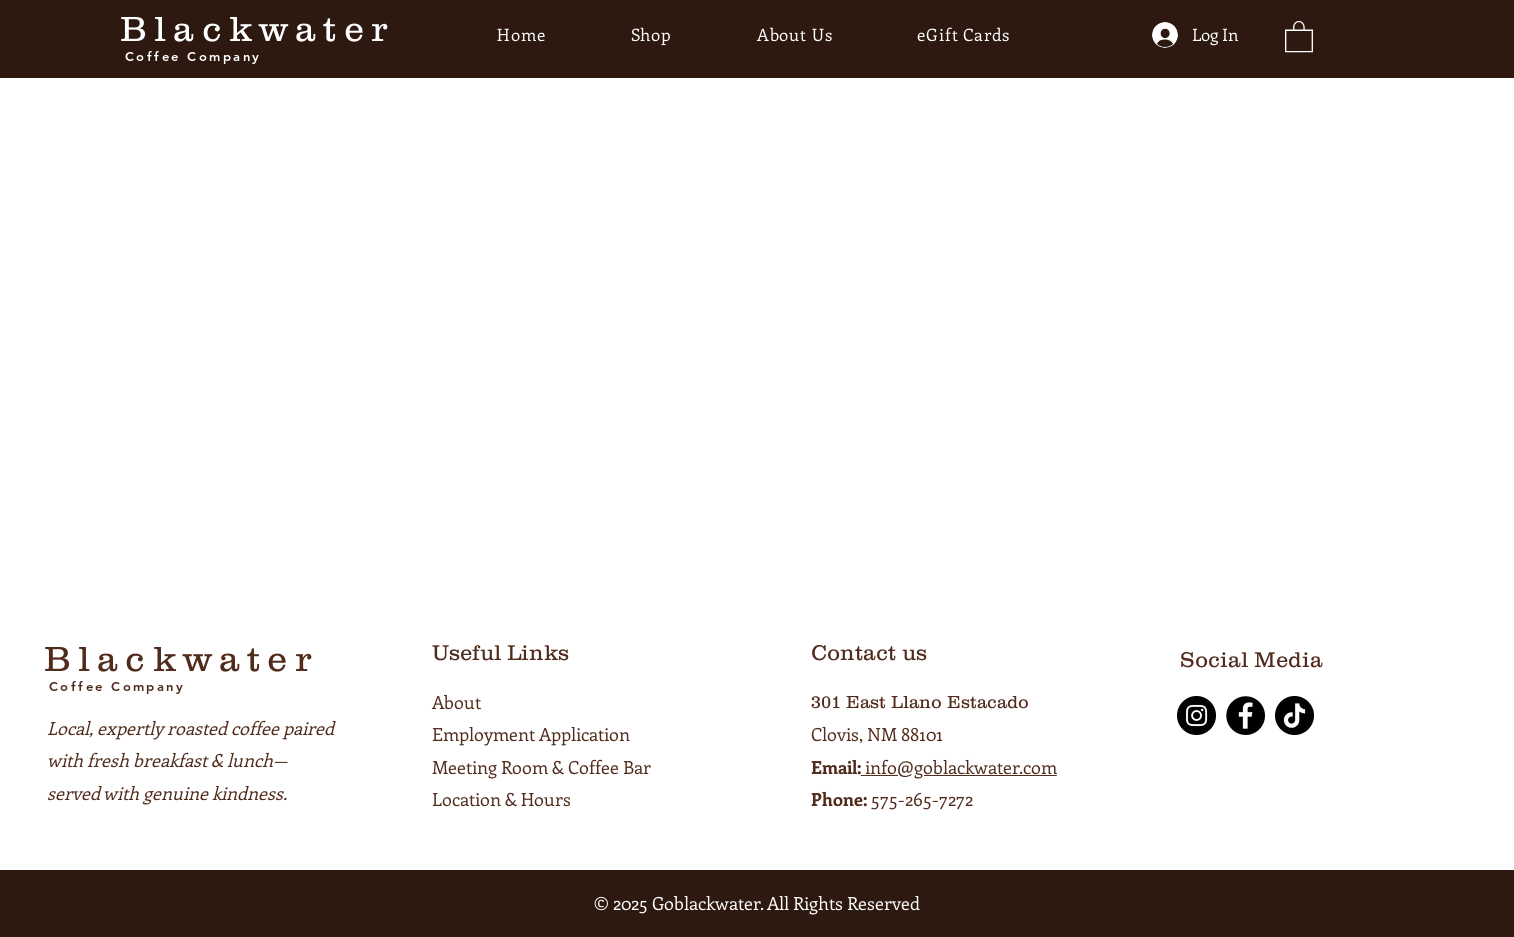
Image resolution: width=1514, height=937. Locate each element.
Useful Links (500, 652)
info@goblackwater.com (959, 767)
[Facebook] (1245, 715)
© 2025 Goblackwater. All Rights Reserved (757, 903)
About (456, 702)
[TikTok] (1294, 715)
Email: (836, 767)
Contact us (869, 652)
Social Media (1251, 659)
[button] (1299, 35)
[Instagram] (1196, 715)
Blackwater (257, 28)
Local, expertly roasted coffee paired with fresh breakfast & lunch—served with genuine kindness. (190, 760)
